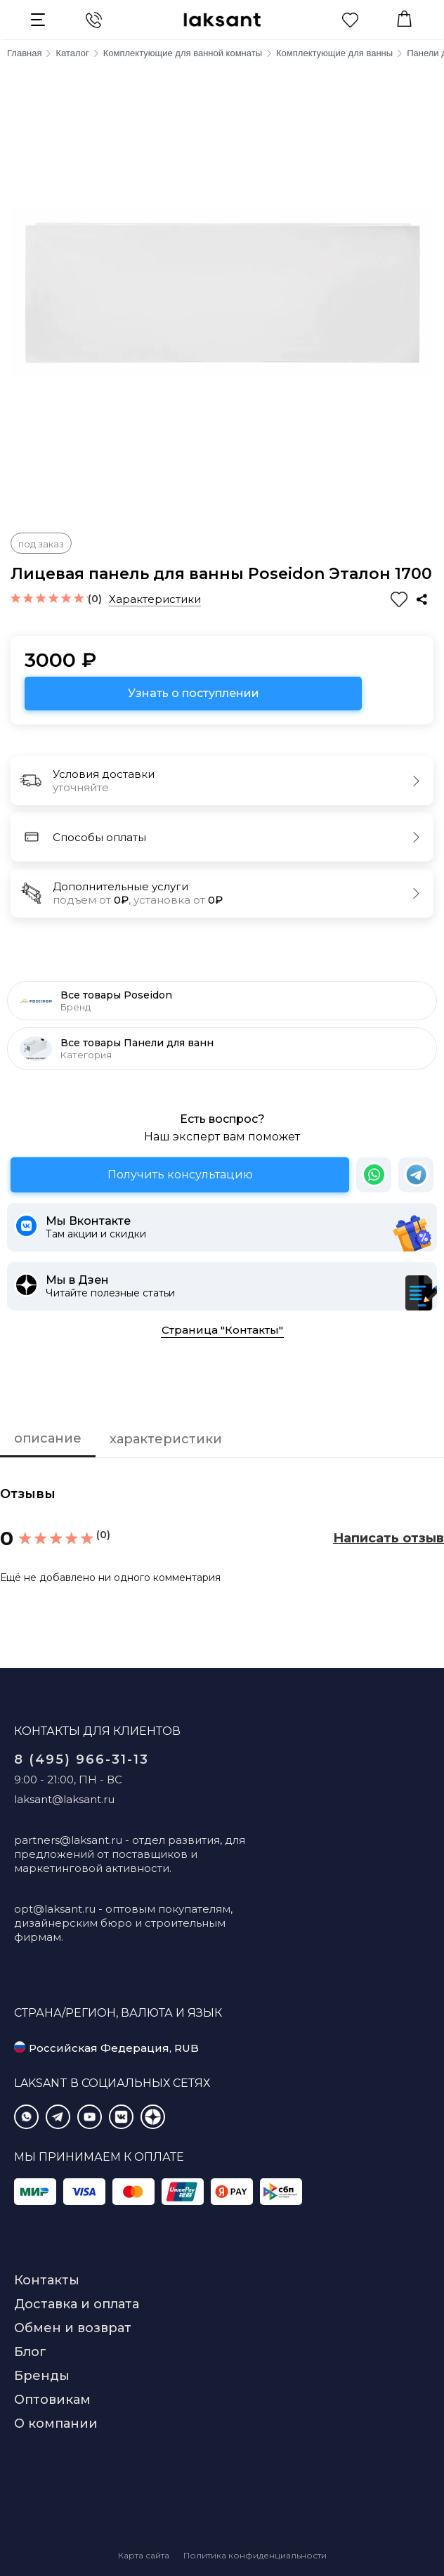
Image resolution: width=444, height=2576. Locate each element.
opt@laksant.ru (55, 1908)
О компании (56, 2423)
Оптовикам (52, 2399)
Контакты (46, 2280)
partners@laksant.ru (68, 1840)
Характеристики (155, 599)
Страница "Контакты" (222, 1329)
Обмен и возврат (72, 2328)
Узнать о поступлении (193, 693)
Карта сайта (143, 2555)
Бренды (42, 2375)
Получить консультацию (180, 1174)
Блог (30, 2352)
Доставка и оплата (76, 2304)
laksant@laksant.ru (64, 1799)
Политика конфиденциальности (255, 2555)
